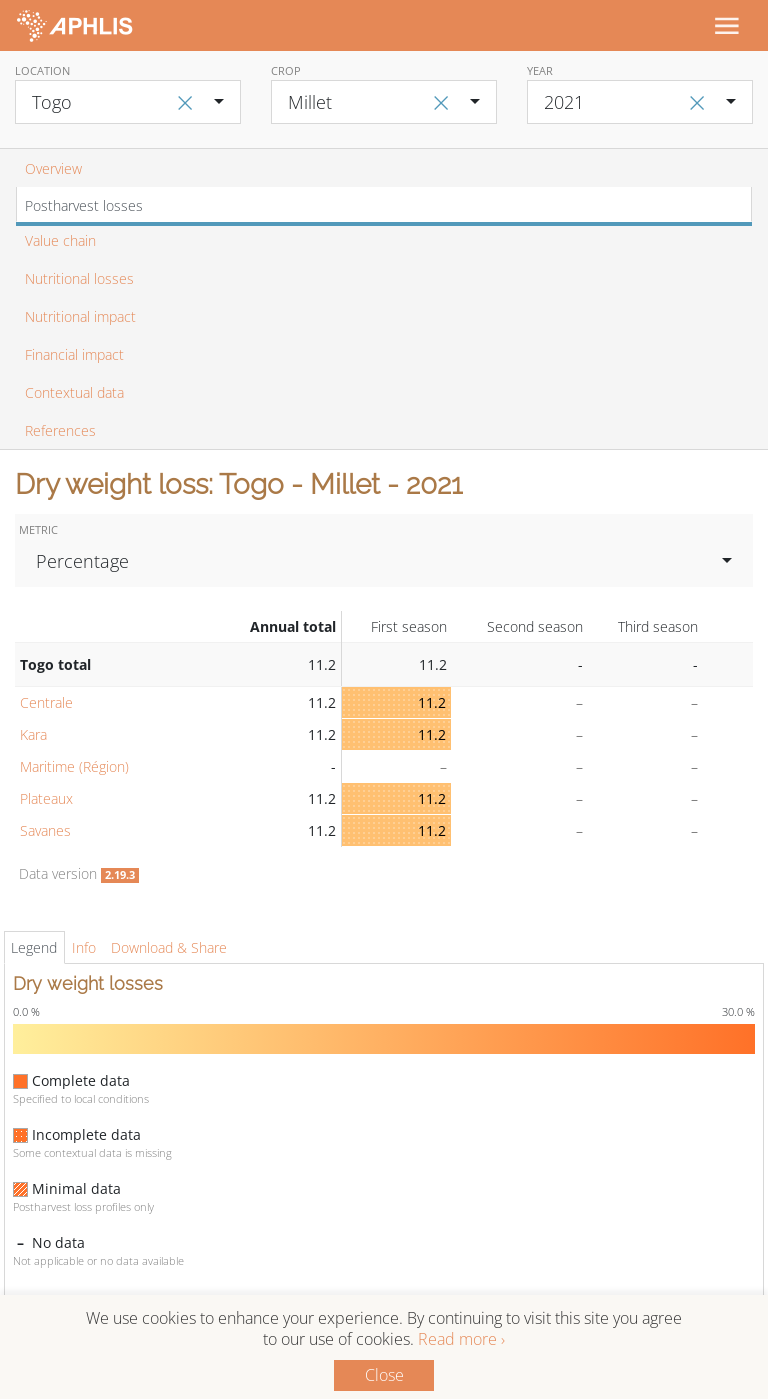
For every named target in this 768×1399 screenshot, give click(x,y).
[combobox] (128, 102)
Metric (38, 529)
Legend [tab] (34, 947)
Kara (33, 734)
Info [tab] (84, 947)
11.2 (432, 702)
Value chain (60, 240)
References (60, 430)
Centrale (46, 702)
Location (42, 70)
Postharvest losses (84, 205)
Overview (53, 168)
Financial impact (74, 354)
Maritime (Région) (74, 766)
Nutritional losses (79, 278)
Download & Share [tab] (169, 947)
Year (540, 70)
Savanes (45, 830)
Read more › (461, 1339)
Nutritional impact (80, 316)
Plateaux (46, 798)
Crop (286, 70)
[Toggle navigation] (726, 25)
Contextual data (74, 392)
